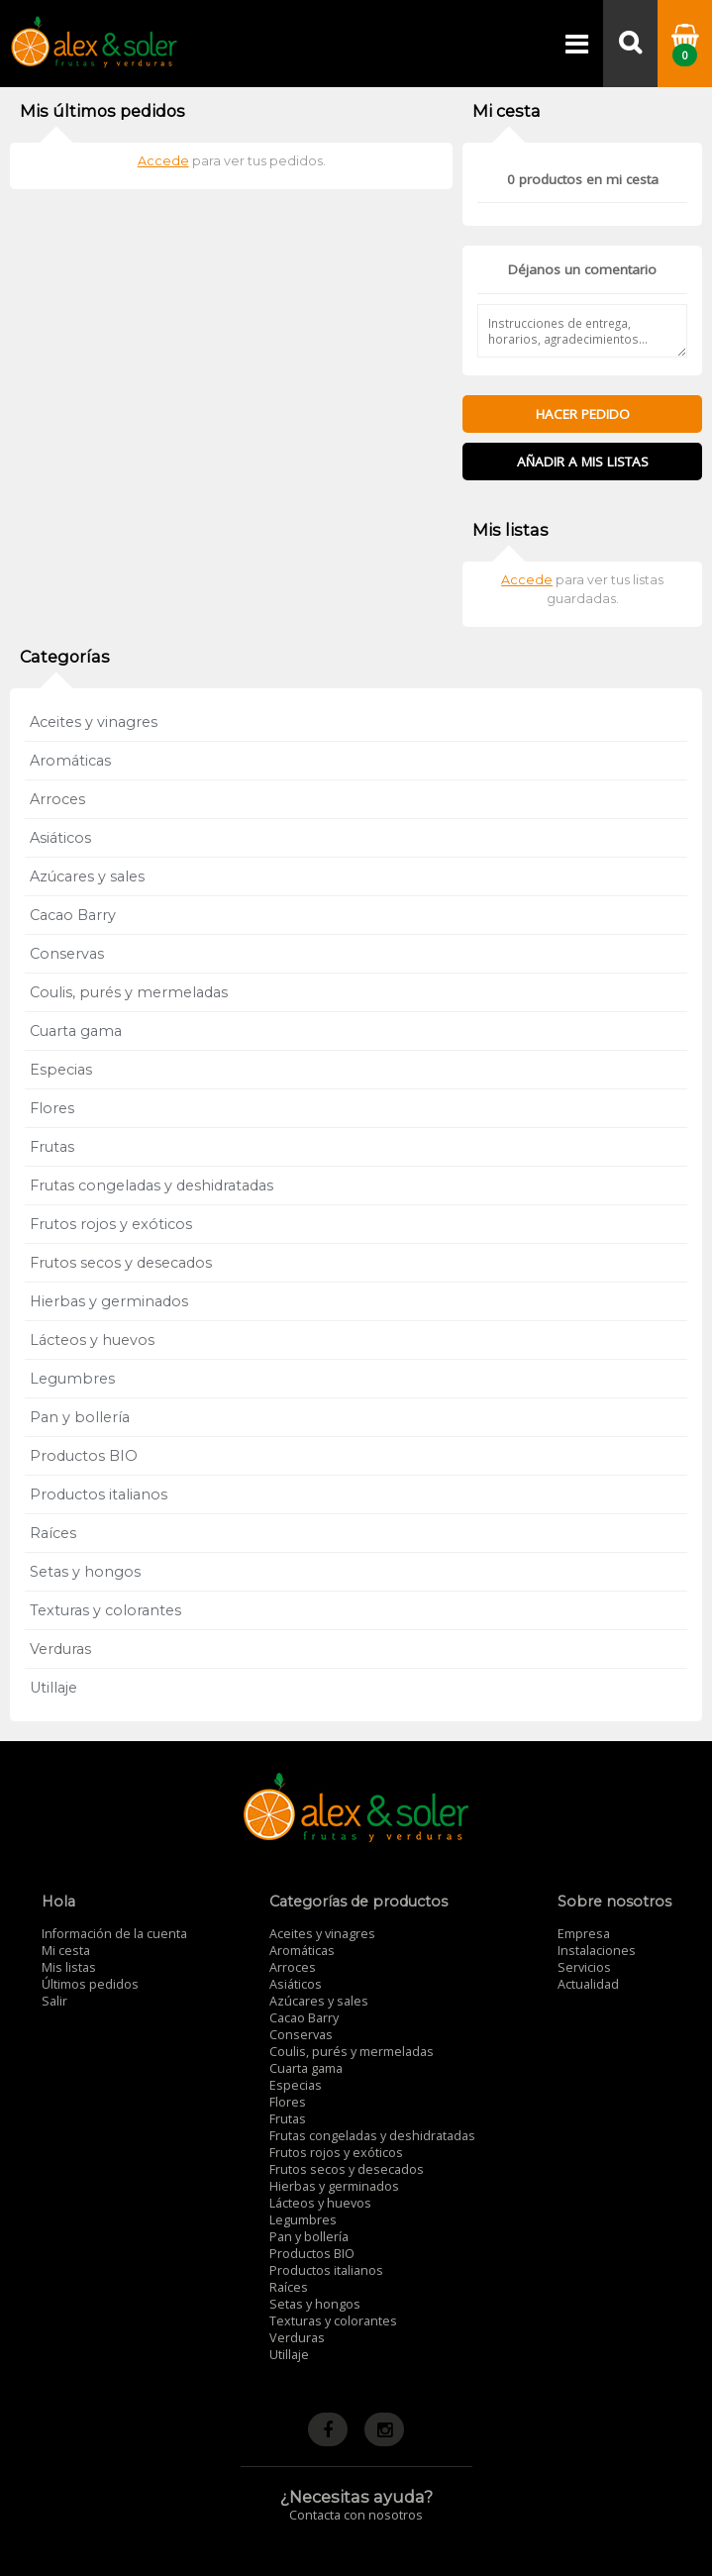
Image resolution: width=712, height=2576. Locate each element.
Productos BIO (84, 1456)
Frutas (52, 1147)
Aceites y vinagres (93, 722)
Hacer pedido (583, 414)
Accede (163, 161)
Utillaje (53, 1688)
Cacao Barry (73, 915)
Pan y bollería (80, 1417)
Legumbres (72, 1379)
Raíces (53, 1533)
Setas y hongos (85, 1572)
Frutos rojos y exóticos (111, 1224)
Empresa (584, 1933)
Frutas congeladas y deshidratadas (151, 1185)
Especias (61, 1070)
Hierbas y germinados (109, 1301)
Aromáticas (70, 761)
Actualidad (588, 1984)
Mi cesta (66, 1950)
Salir (54, 2001)
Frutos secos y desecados (121, 1263)
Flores (52, 1108)
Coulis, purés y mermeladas (129, 992)
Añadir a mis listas (583, 461)
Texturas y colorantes (105, 1610)
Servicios (584, 1967)
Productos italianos (98, 1494)
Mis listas (69, 1967)
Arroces (57, 799)
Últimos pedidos (90, 1984)
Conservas (67, 954)
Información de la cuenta (114, 1933)
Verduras (60, 1649)
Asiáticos (60, 838)
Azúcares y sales (87, 876)
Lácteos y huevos (92, 1340)
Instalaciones (597, 1950)
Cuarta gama (76, 1031)
